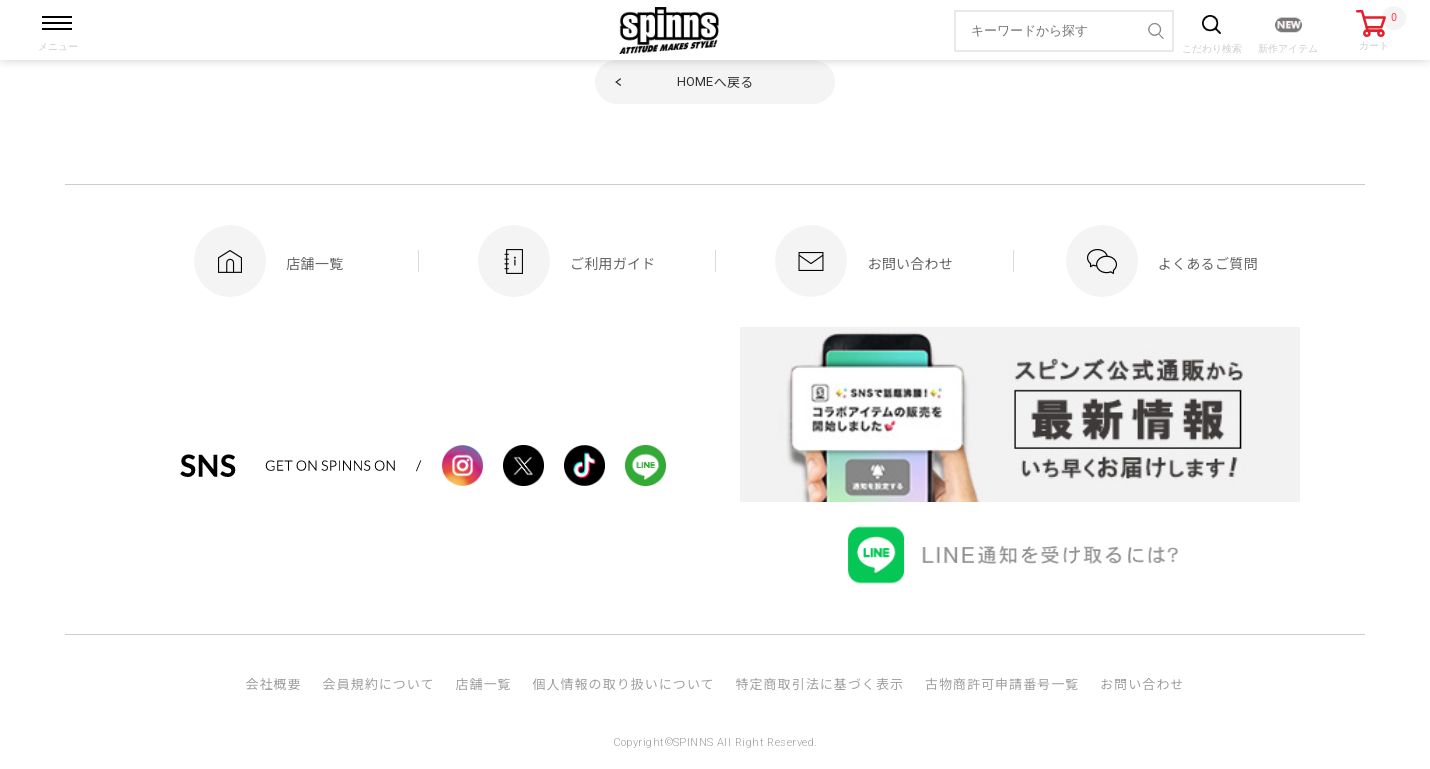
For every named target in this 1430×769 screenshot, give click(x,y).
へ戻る (715, 81)
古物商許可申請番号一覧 (1002, 683)
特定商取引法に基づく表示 (820, 683)
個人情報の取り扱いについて (623, 683)
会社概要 (273, 683)
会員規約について (379, 683)
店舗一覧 (483, 683)
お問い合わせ (1142, 683)
